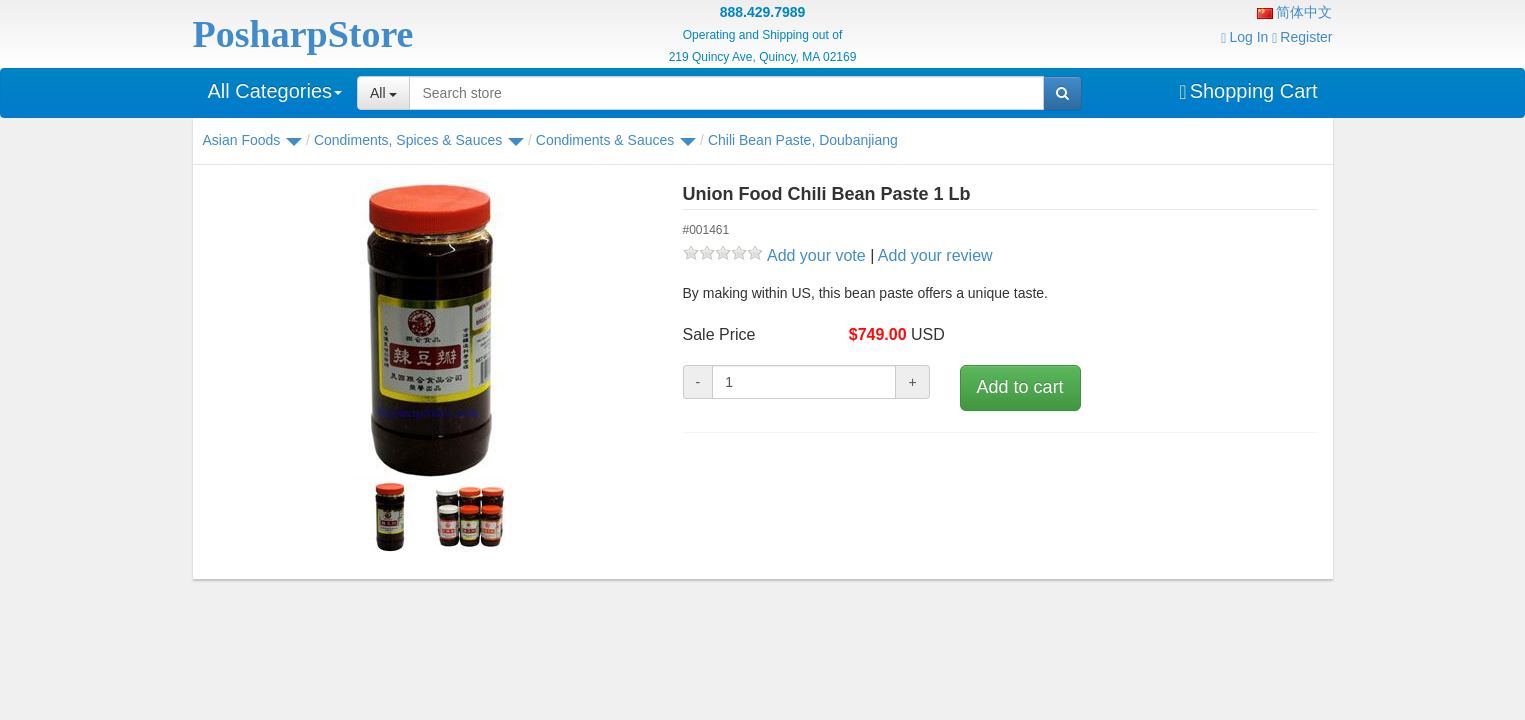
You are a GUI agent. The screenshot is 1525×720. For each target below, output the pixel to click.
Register (1302, 37)
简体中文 (1295, 12)
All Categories (275, 91)
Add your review (935, 255)
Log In (1244, 37)
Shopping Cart (1248, 91)
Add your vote (816, 255)
